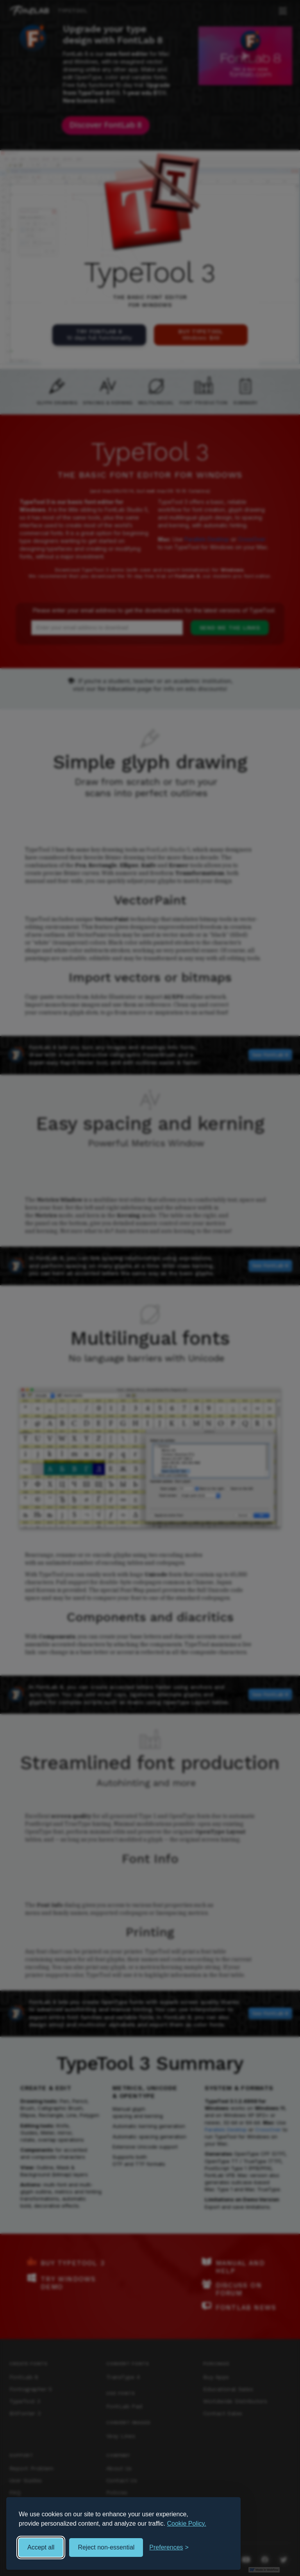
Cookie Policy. (186, 2523)
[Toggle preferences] (169, 2547)
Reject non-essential (106, 2547)
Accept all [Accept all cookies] (40, 2547)
